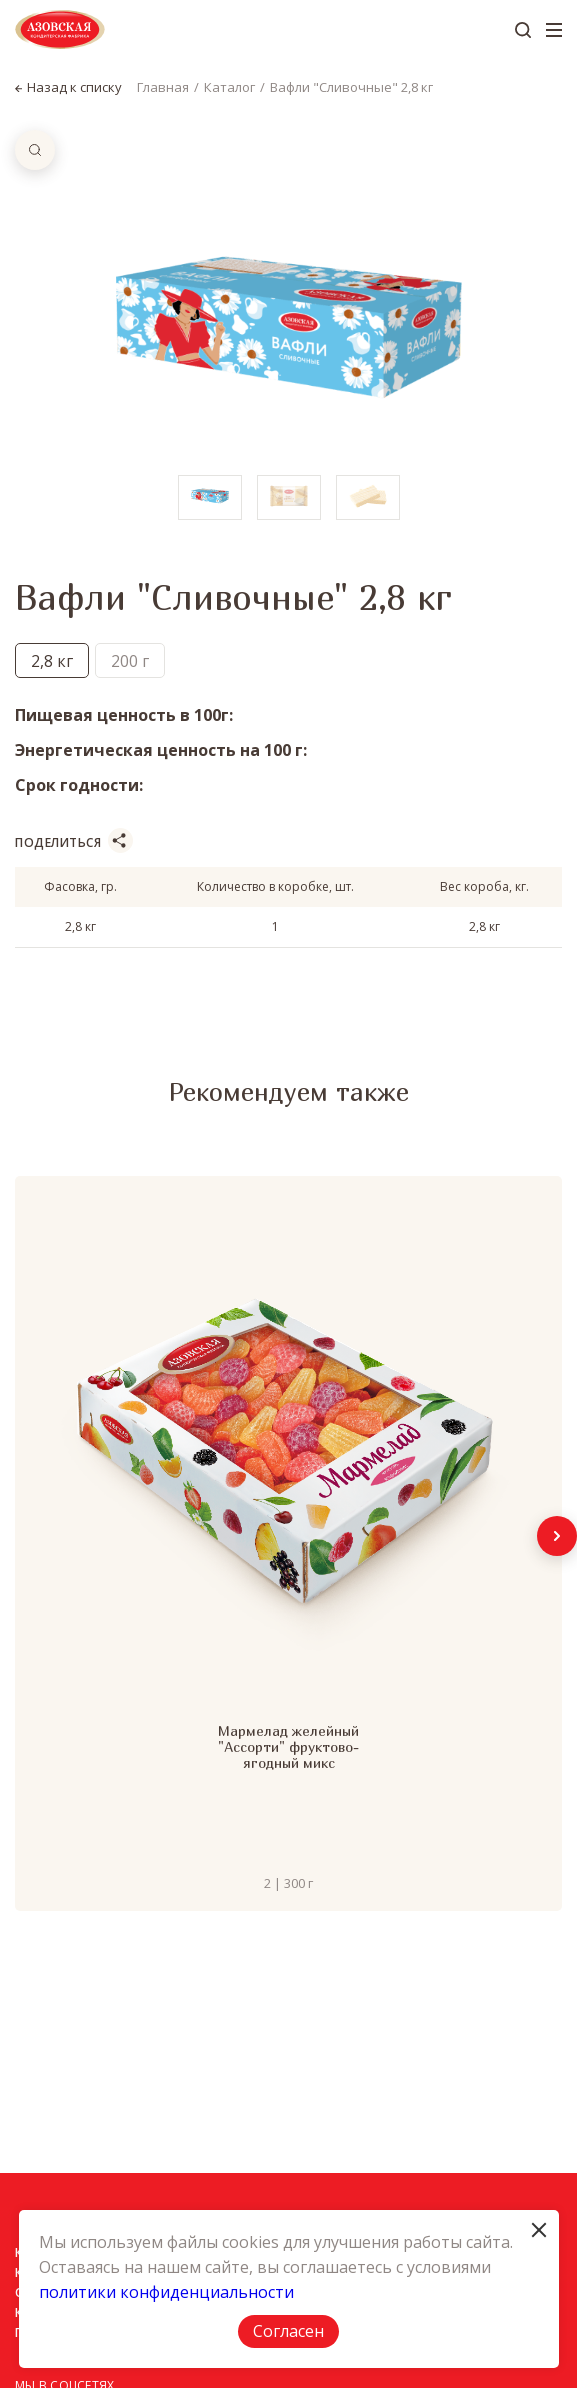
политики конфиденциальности (166, 2292)
